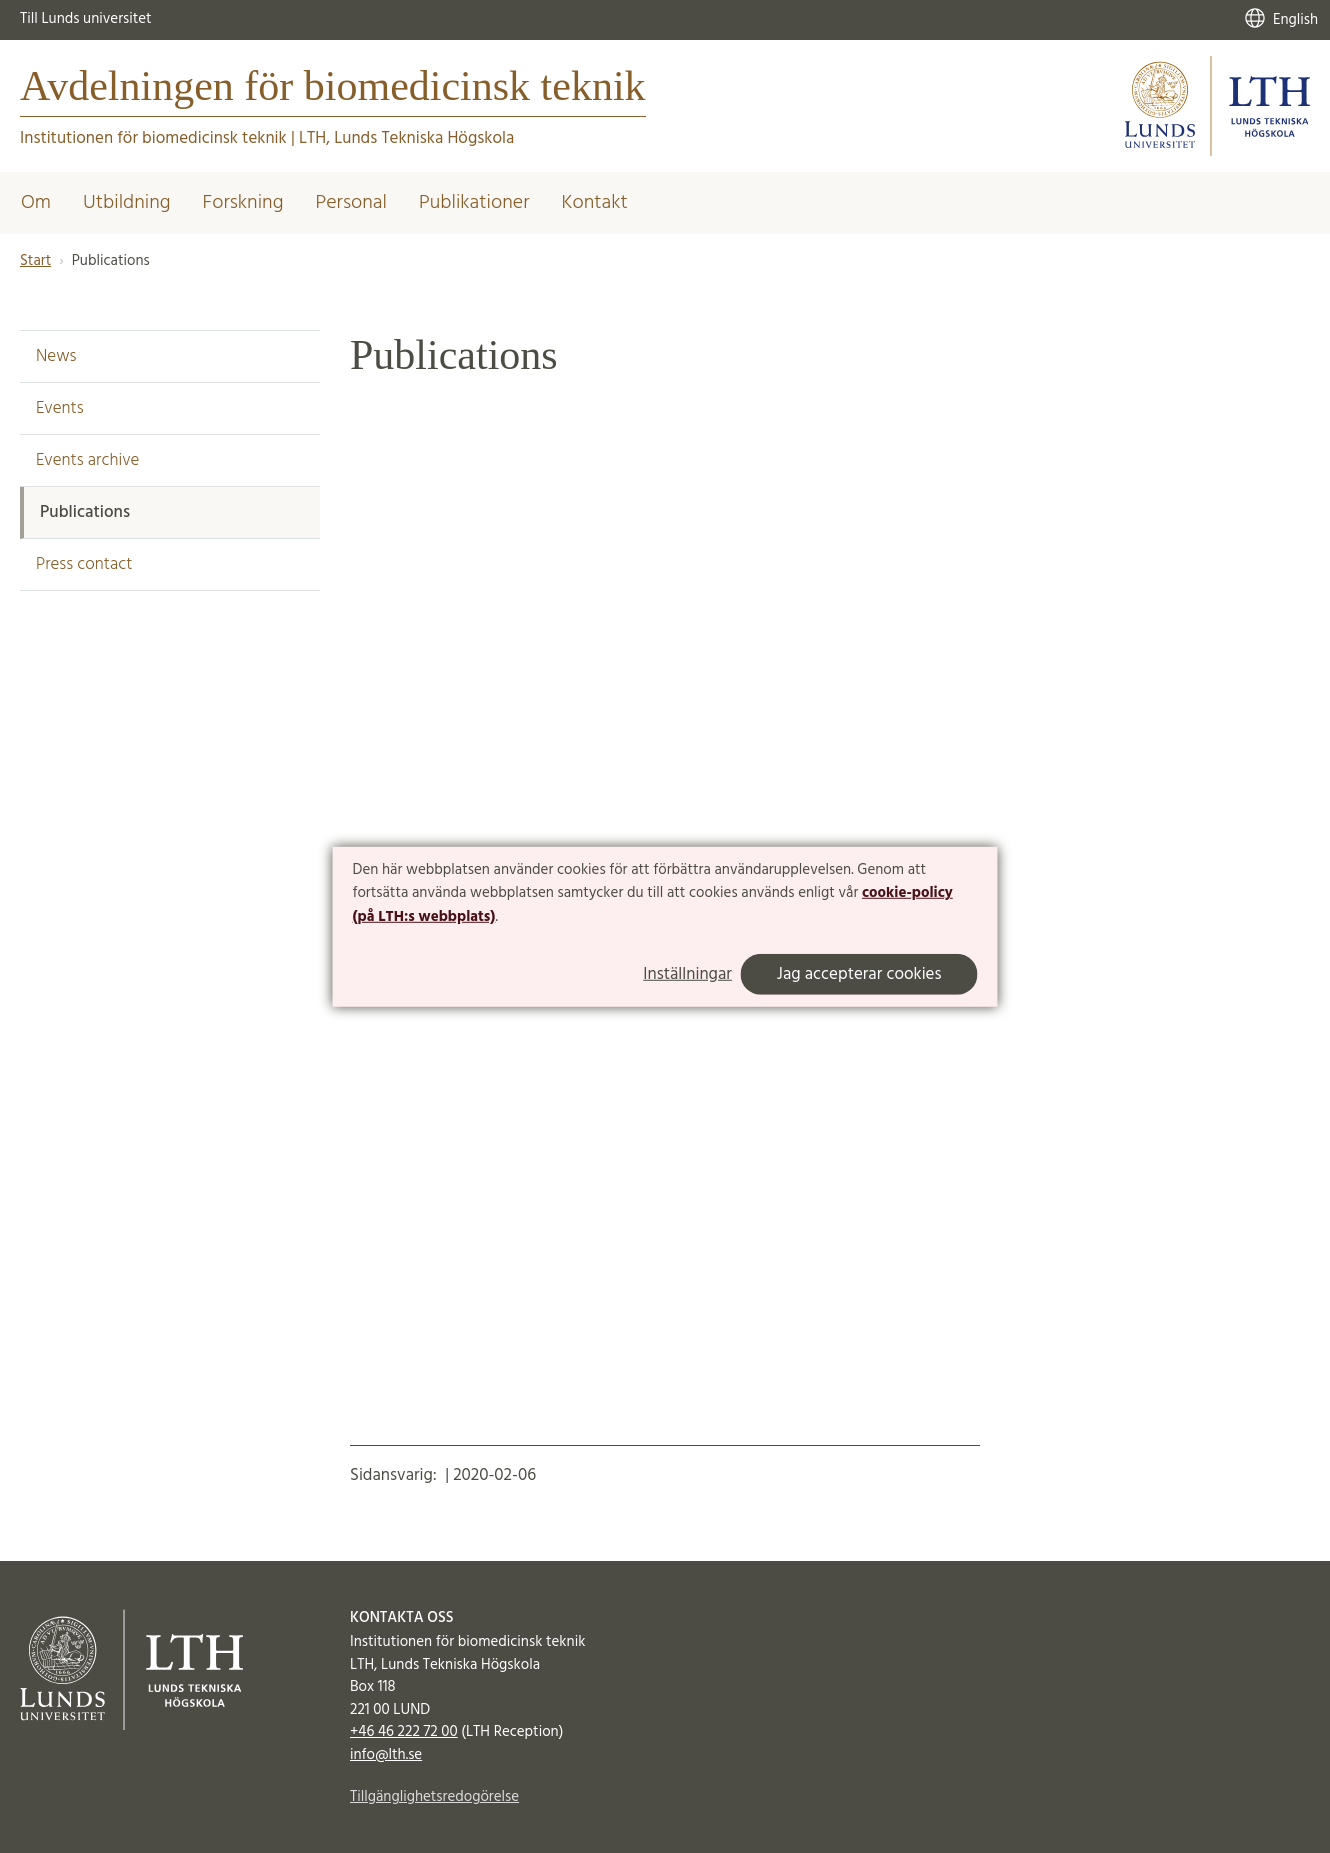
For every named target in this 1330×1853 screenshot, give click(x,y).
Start (35, 261)
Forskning (243, 203)
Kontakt (594, 203)
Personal (351, 203)
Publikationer (474, 203)
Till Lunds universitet (86, 19)
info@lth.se (386, 1755)
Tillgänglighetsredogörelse (434, 1797)
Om (36, 203)
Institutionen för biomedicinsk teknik (153, 138)
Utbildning (127, 203)
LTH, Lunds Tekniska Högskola (406, 138)
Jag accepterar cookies (859, 974)
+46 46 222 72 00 (404, 1732)
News (56, 356)
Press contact (84, 564)
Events (60, 408)
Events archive (87, 460)
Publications (85, 512)
